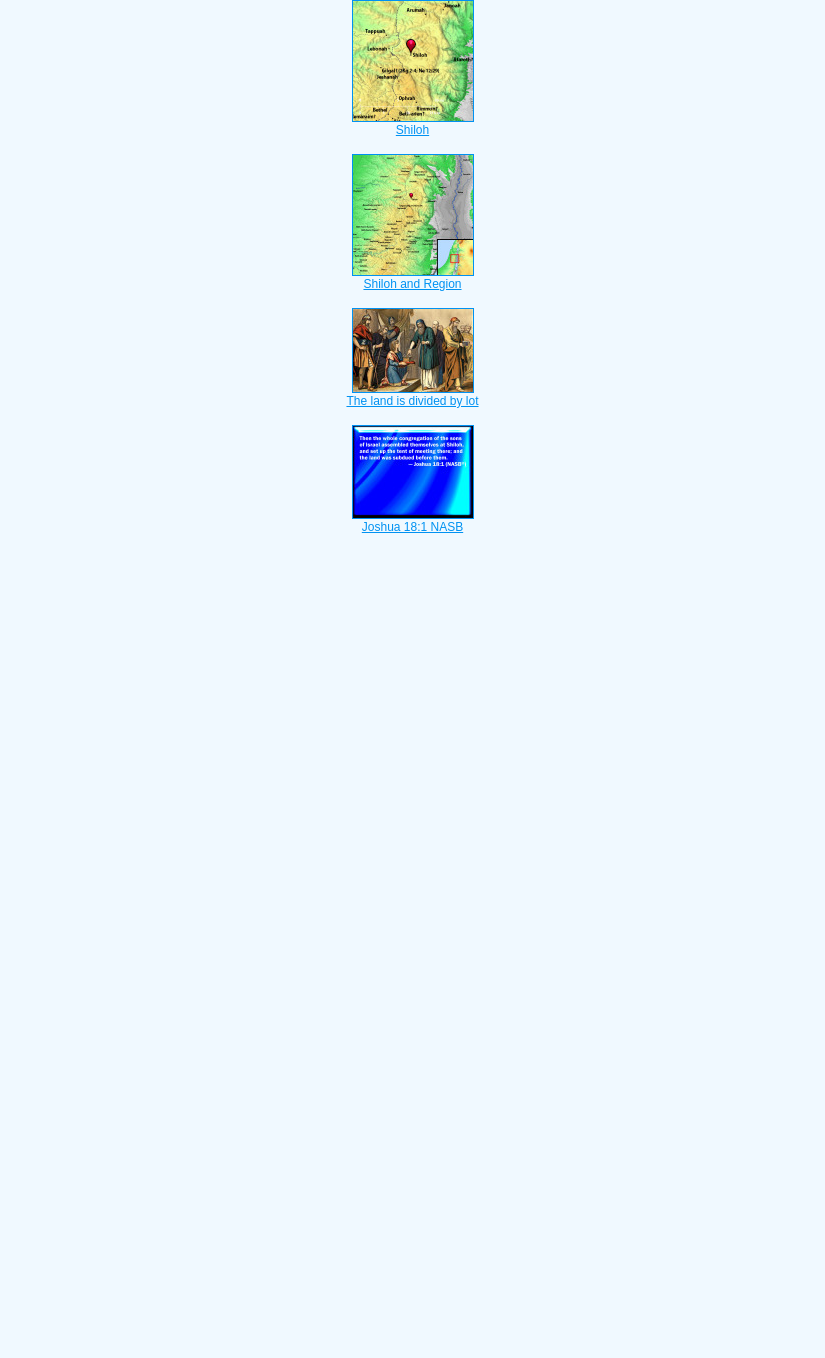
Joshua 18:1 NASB (413, 521)
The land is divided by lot (412, 395)
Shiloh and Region (413, 278)
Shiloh (413, 124)
